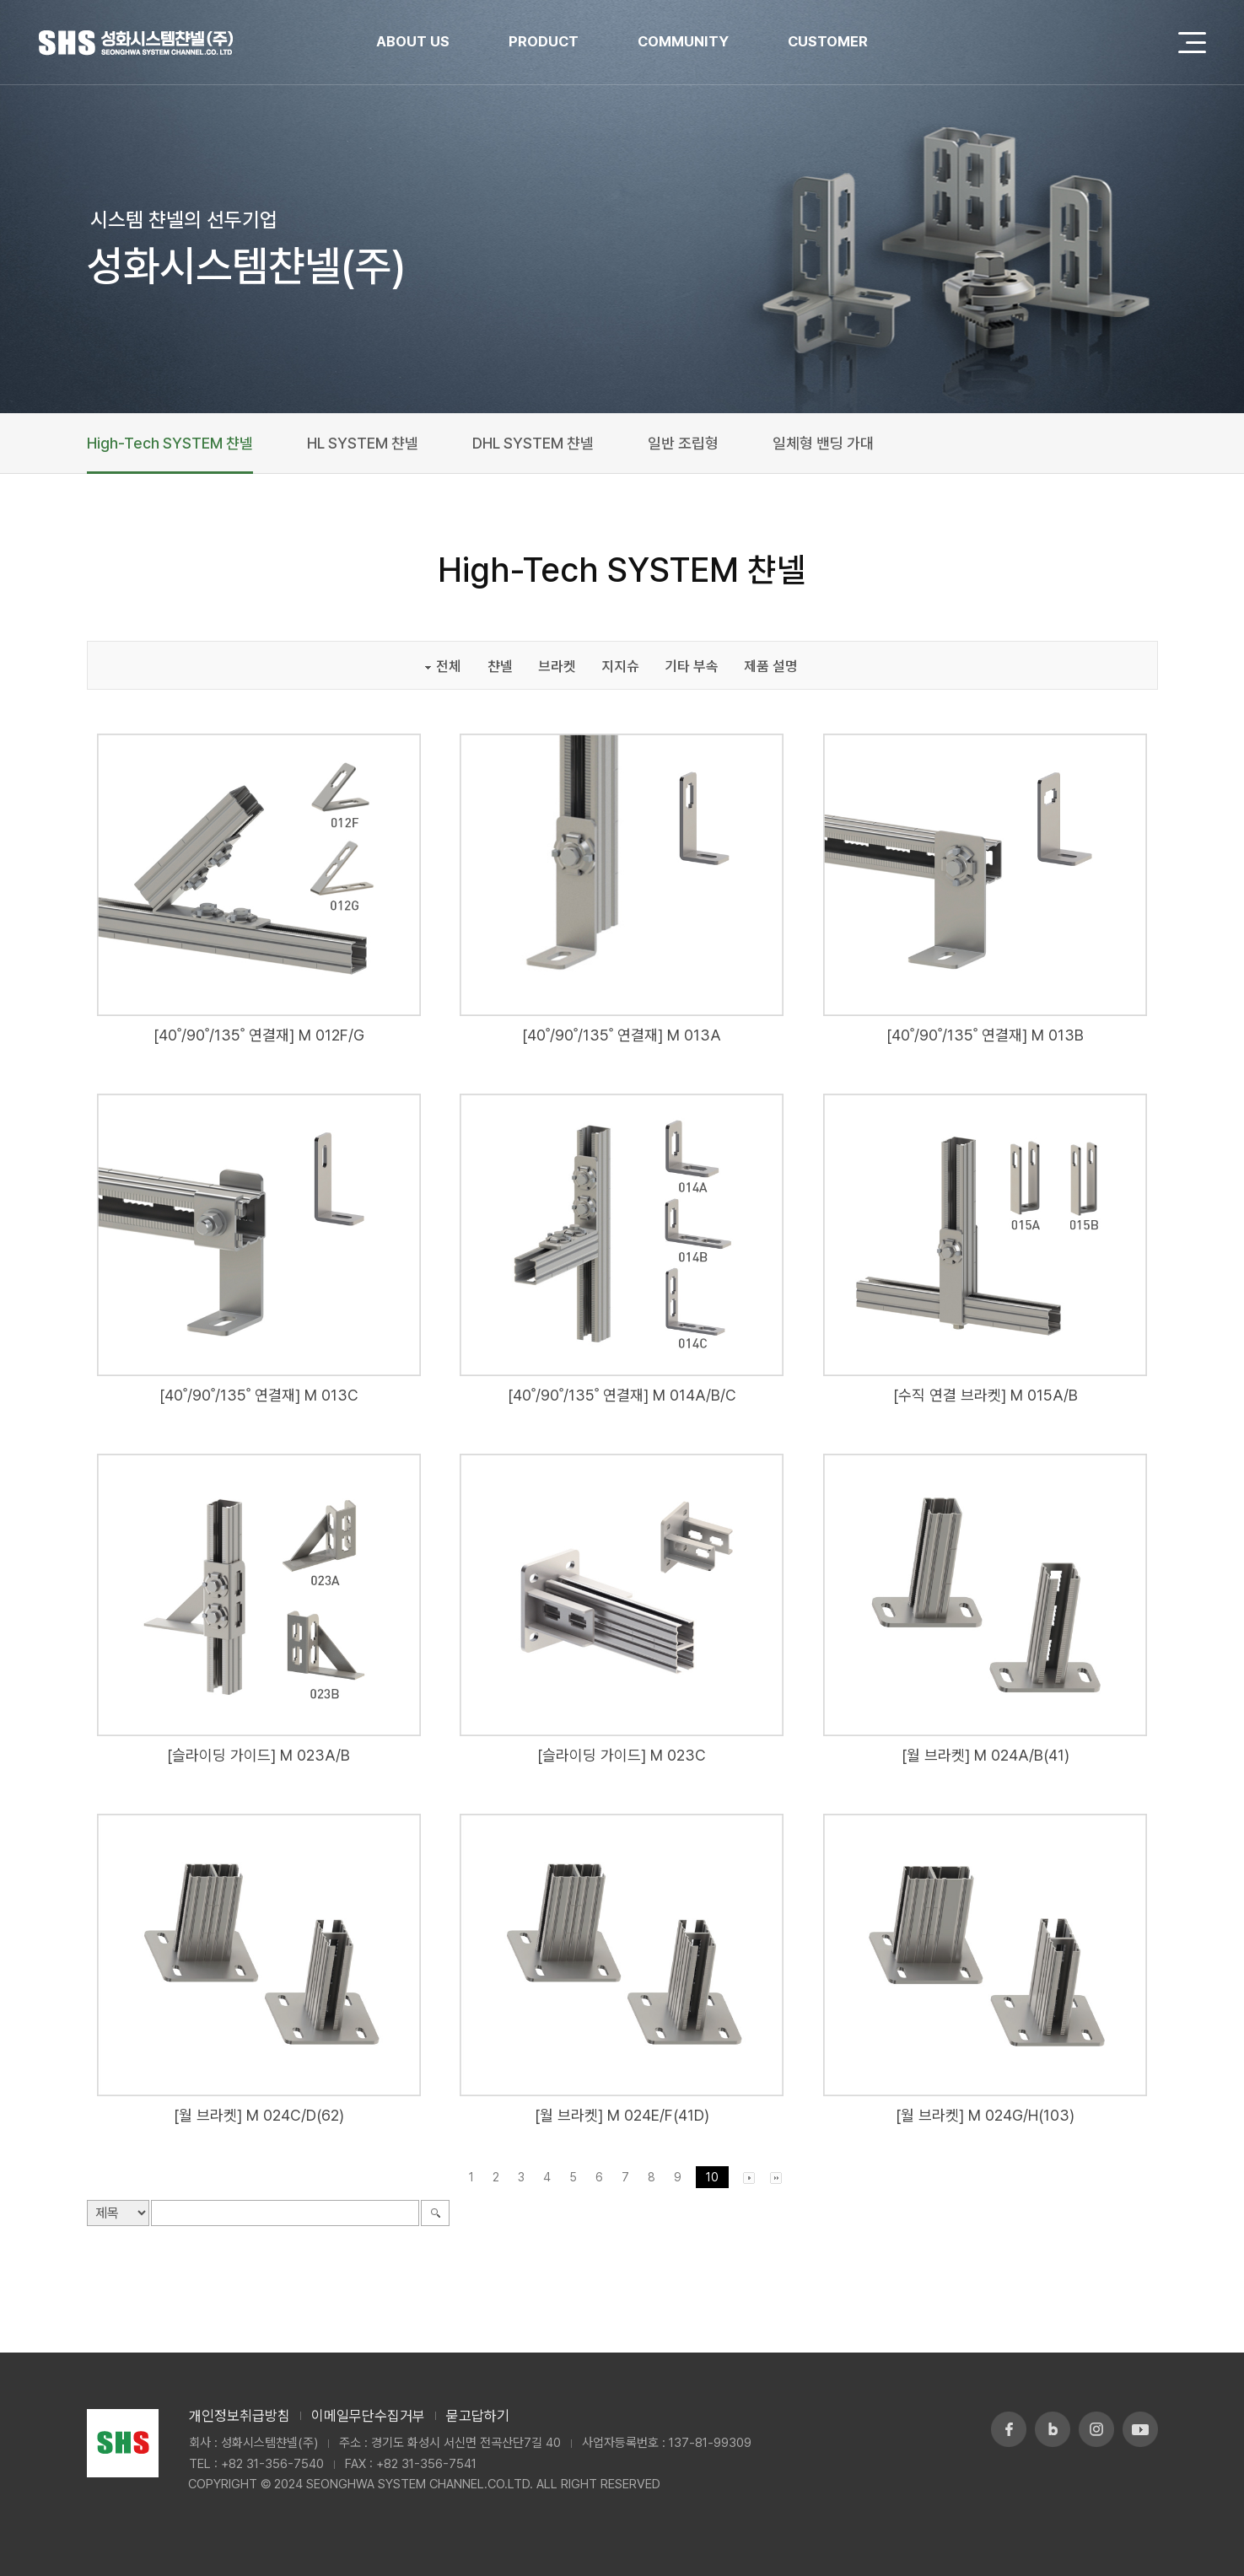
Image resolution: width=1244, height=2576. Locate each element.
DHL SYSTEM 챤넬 (533, 443)
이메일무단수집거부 (368, 2415)
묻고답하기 (477, 2415)
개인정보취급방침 (239, 2415)
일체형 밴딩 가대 (823, 443)
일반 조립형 (683, 443)
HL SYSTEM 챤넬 (362, 443)
